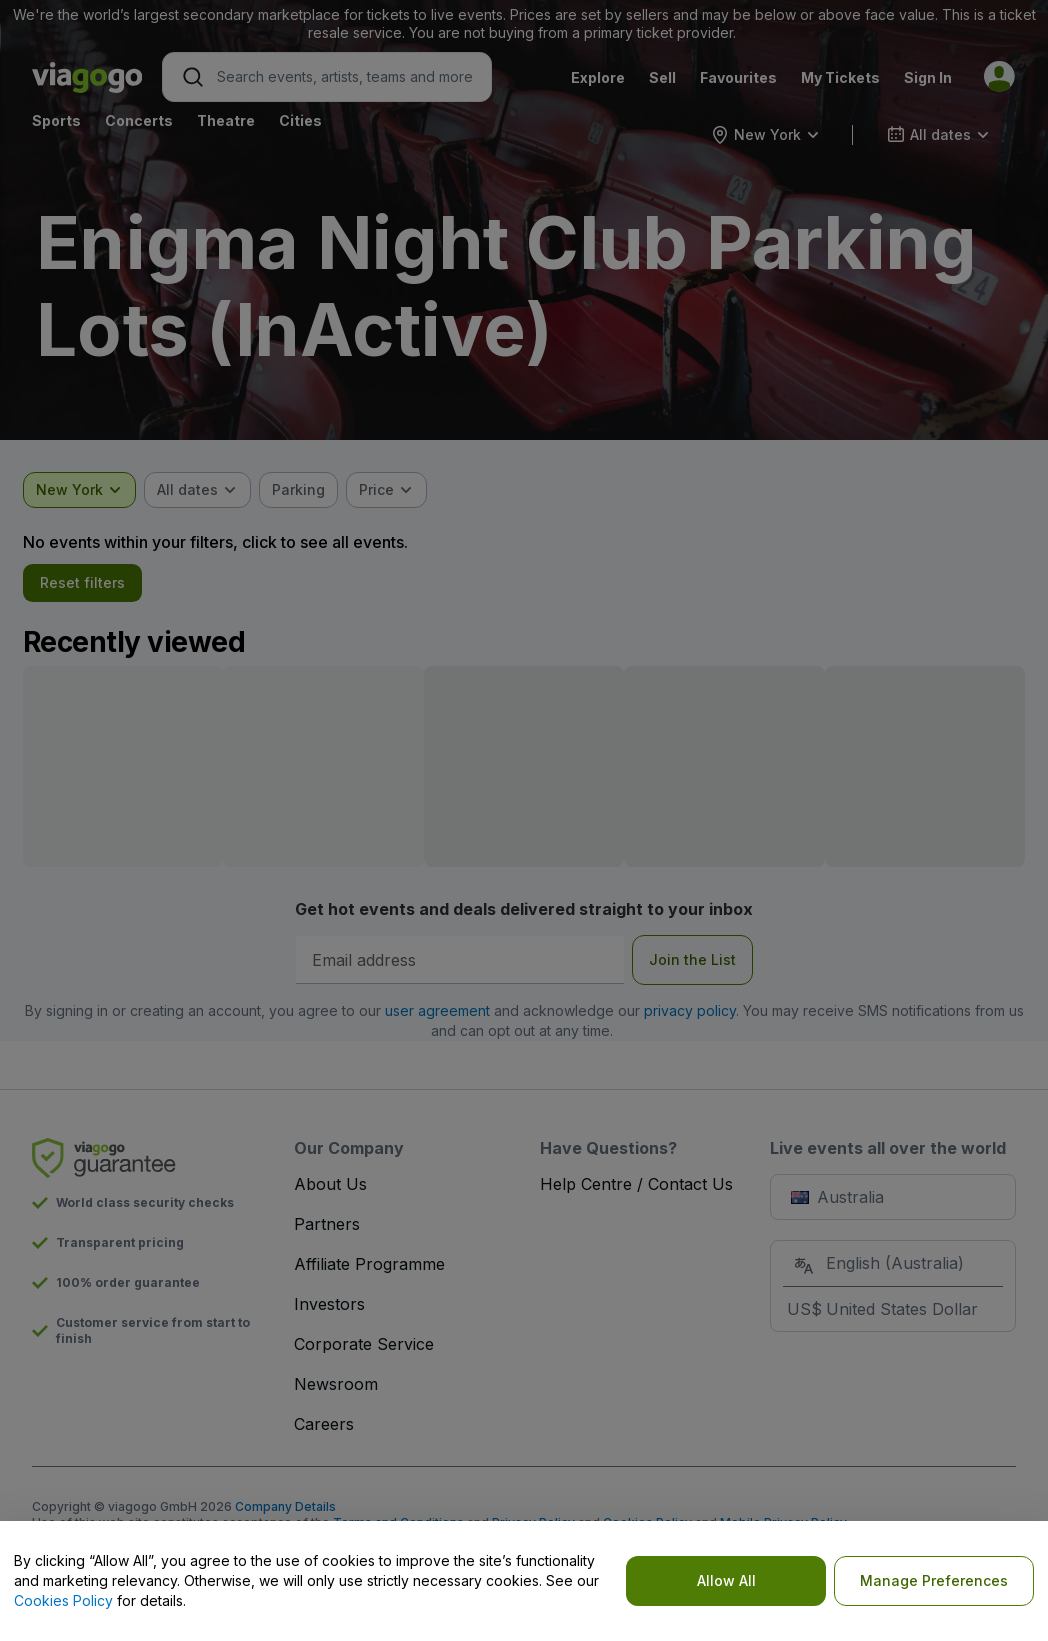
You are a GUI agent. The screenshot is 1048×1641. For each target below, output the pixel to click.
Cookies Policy (63, 1600)
